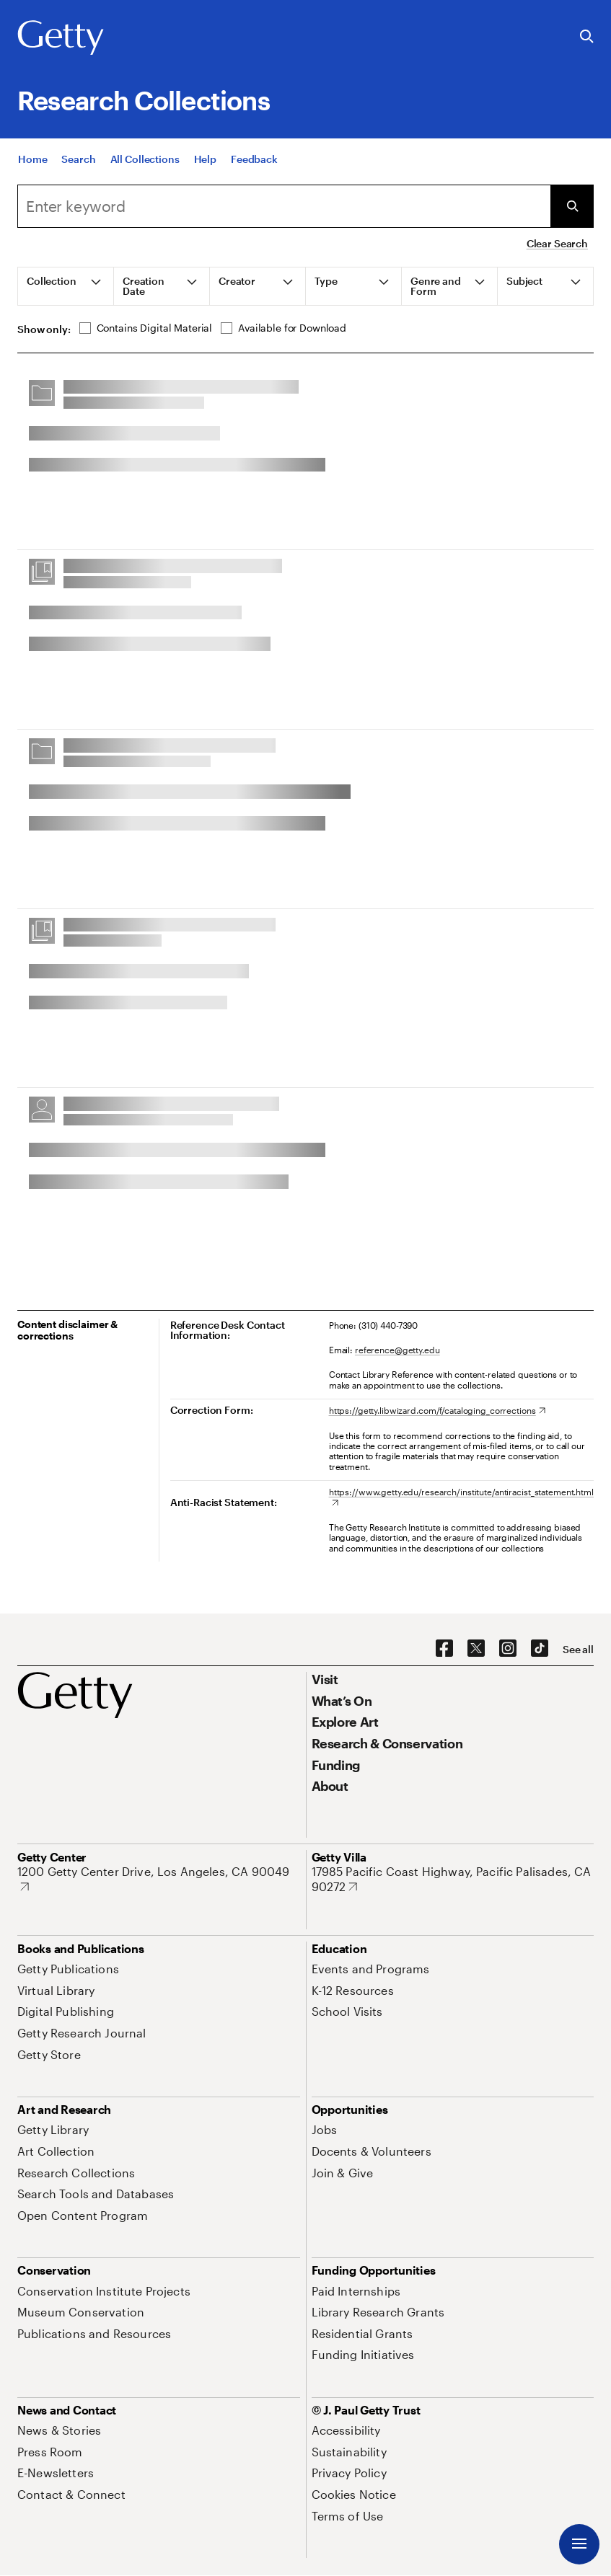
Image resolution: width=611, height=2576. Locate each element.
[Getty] (60, 38)
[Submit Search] (572, 206)
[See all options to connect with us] (578, 1650)
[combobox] (283, 206)
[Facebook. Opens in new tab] (444, 1648)
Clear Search (557, 243)
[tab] (66, 286)
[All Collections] (145, 160)
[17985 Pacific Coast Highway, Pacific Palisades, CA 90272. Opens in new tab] (453, 1879)
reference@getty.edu (397, 1350)
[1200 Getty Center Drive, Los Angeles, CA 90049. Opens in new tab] (158, 1879)
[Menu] (579, 2544)
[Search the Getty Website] (587, 37)
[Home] (32, 160)
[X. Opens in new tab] (476, 1648)
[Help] (205, 160)
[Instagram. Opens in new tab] (508, 1648)
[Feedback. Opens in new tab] (254, 160)
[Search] (78, 160)
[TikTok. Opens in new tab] (539, 1648)
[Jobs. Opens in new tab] (325, 2129)
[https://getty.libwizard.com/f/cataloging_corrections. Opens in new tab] (437, 1410)
